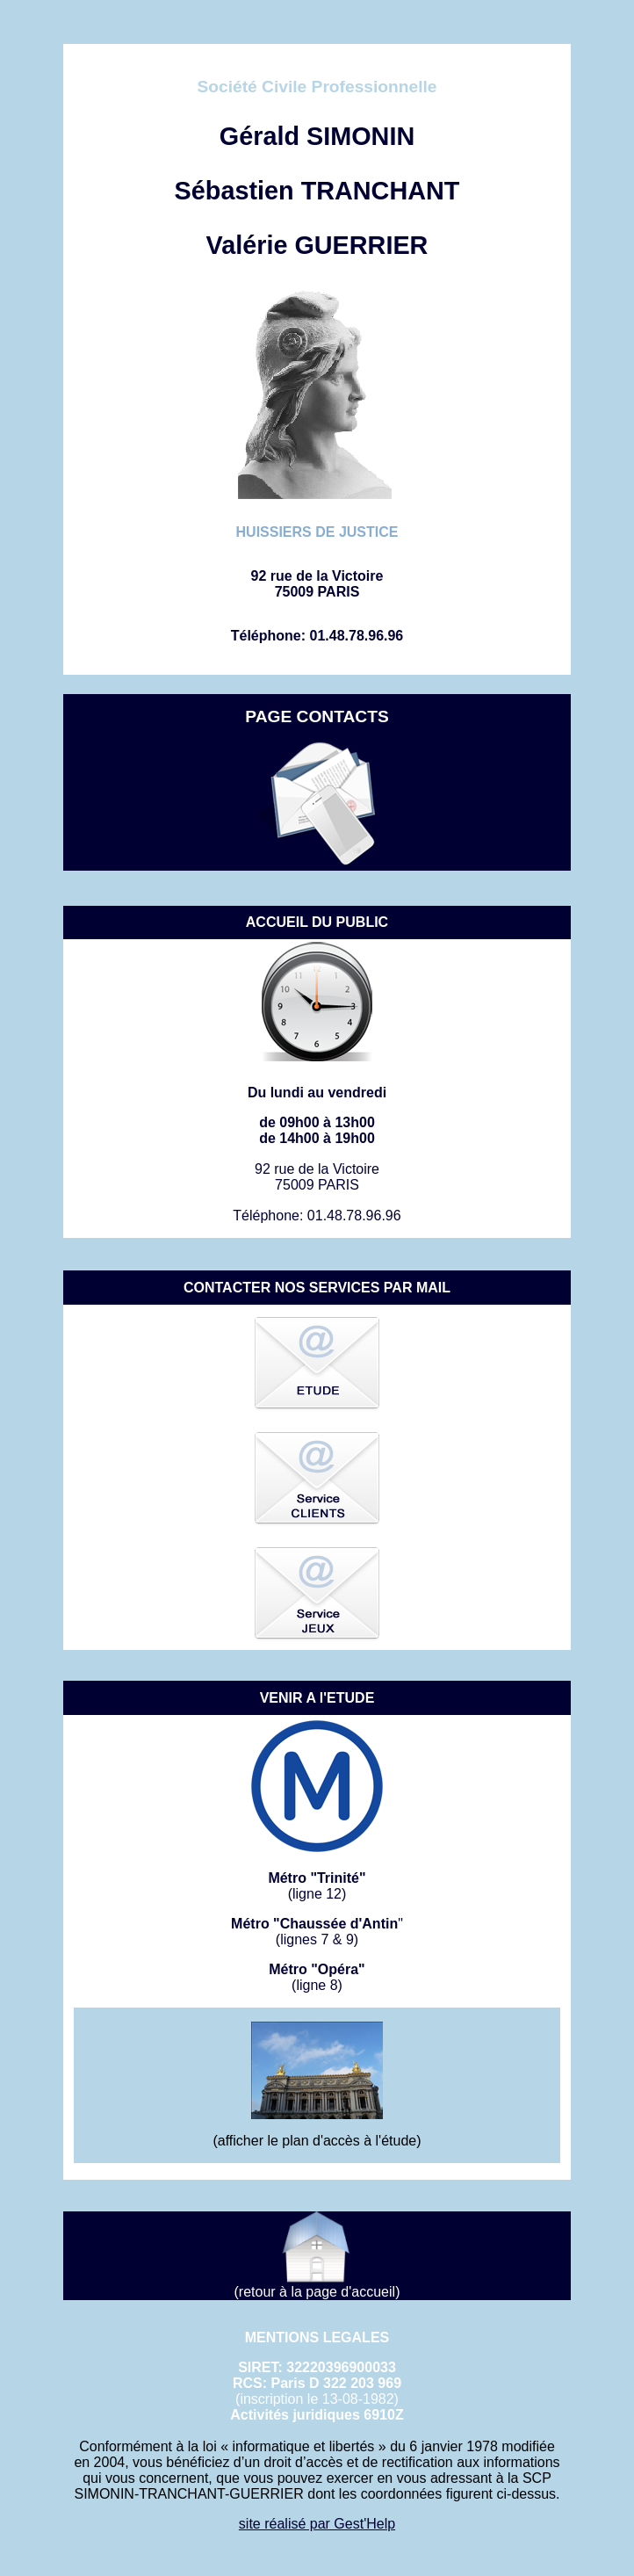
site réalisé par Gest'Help (317, 2523)
